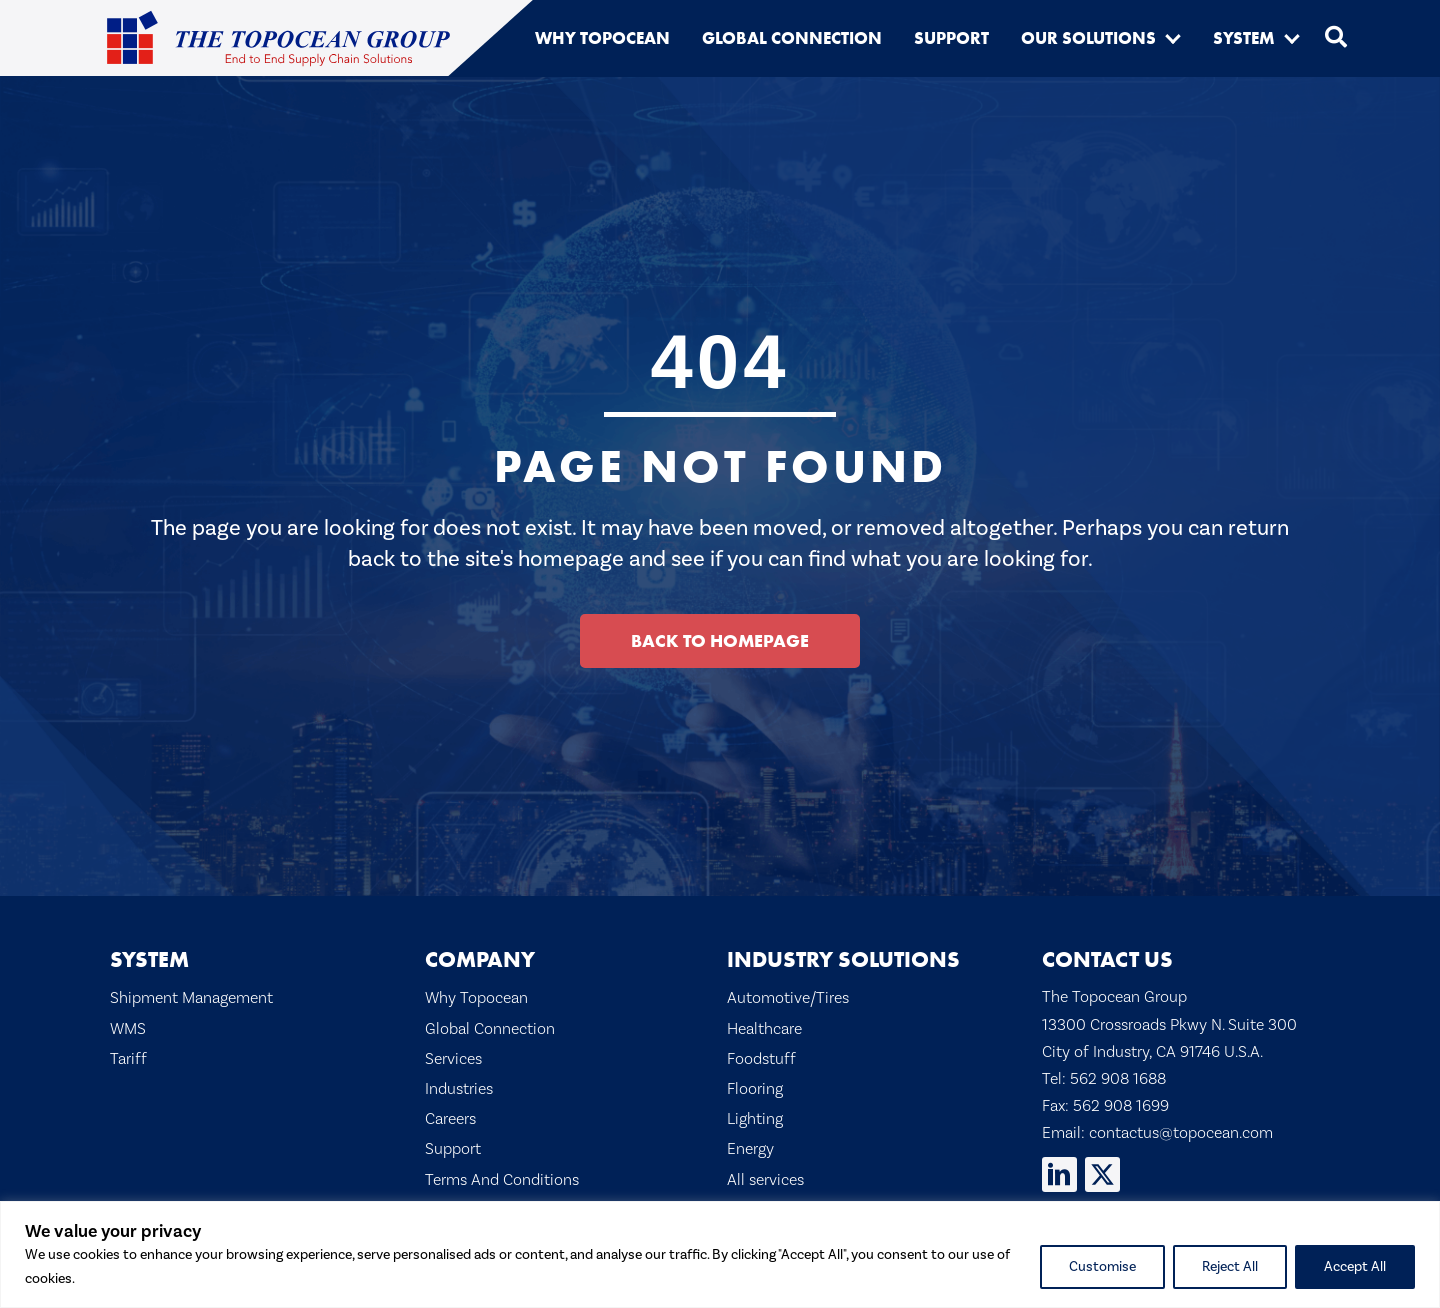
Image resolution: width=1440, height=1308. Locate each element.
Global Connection (490, 1028)
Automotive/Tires (788, 997)
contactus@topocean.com (1181, 1132)
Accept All (1355, 1266)
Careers (450, 1118)
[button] (1173, 38)
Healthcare (764, 1028)
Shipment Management (191, 997)
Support (453, 1148)
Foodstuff (761, 1058)
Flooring (755, 1088)
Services (453, 1058)
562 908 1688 (1118, 1078)
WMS (128, 1028)
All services (765, 1179)
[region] (720, 1254)
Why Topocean (476, 997)
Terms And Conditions (502, 1179)
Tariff (128, 1058)
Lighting (755, 1118)
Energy (750, 1148)
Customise (1102, 1266)
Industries (459, 1088)
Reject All (1230, 1266)
